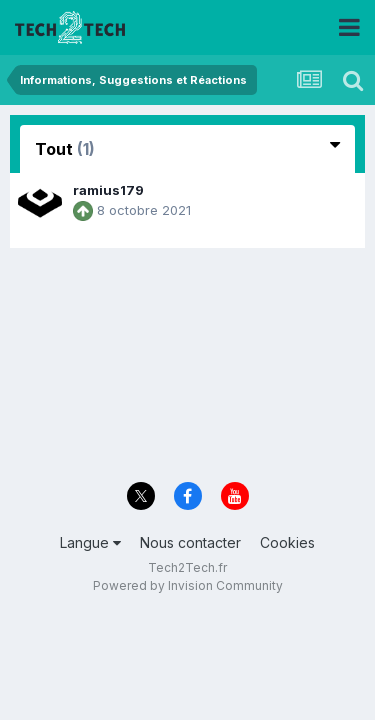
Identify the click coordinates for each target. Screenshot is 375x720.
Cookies (287, 542)
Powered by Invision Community (188, 585)
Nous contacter (190, 542)
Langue (90, 542)
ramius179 (108, 190)
